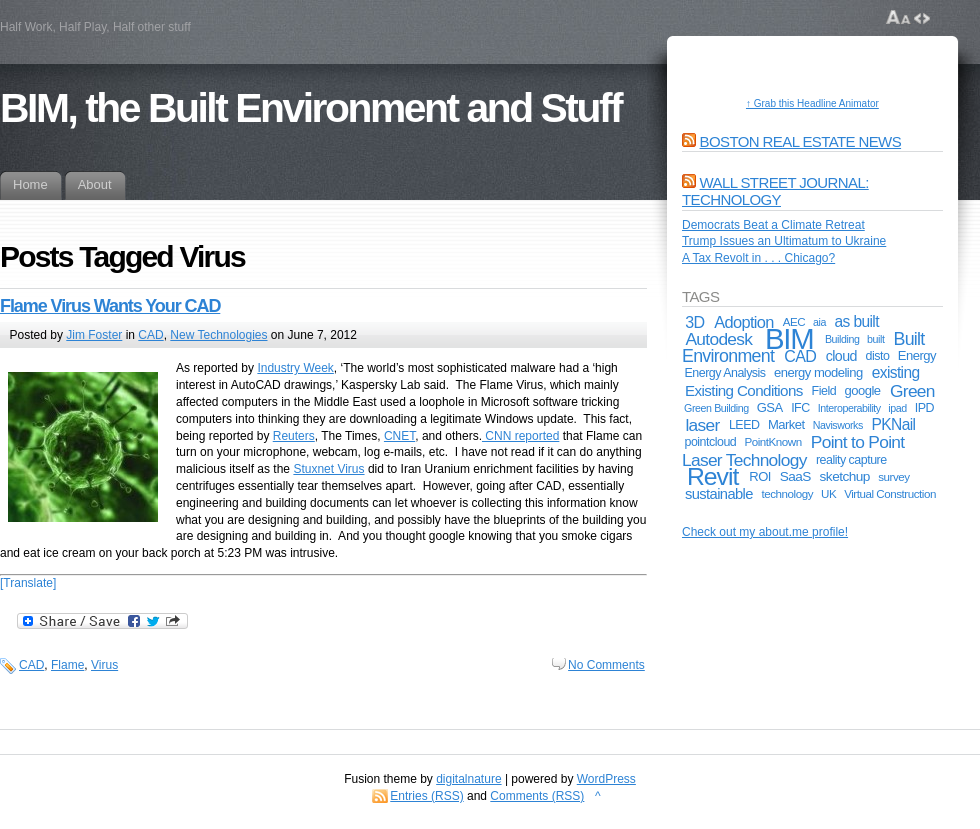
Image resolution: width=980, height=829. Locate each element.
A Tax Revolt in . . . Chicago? (758, 258)
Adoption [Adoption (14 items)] (744, 322)
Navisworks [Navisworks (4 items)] (838, 425)
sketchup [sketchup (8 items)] (845, 476)
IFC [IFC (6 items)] (800, 408)
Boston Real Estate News (801, 141)
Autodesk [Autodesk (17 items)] (718, 339)
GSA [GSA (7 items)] (770, 407)
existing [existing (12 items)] (896, 372)
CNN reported (520, 436)
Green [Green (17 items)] (912, 391)
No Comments (606, 665)
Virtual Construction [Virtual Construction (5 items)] (890, 493)
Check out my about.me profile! (765, 532)
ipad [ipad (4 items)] (897, 408)
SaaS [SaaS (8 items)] (795, 476)
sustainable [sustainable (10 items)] (719, 494)
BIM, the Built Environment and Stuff (310, 108)
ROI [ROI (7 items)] (760, 476)
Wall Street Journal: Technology (775, 191)
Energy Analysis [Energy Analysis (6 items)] (724, 373)
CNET (399, 436)
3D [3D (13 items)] (694, 322)
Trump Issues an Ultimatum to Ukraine (784, 241)
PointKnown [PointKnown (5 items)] (772, 441)
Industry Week (295, 368)
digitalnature (468, 779)
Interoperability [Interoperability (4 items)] (849, 408)
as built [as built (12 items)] (857, 321)
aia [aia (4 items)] (819, 322)
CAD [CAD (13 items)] (800, 356)
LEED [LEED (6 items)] (744, 425)
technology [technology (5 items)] (788, 493)
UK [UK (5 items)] (828, 493)
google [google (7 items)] (863, 390)
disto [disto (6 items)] (878, 356)
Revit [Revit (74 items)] (712, 476)
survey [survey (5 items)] (893, 476)
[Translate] (28, 583)
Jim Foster (94, 335)
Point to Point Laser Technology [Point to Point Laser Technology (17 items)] (793, 450)
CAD (150, 335)
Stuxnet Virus (328, 469)
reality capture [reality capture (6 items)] (851, 460)
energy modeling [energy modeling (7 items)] (818, 372)
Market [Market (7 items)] (786, 424)
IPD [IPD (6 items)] (924, 408)
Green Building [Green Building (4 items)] (716, 408)
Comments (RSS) (537, 796)
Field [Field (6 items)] (824, 391)
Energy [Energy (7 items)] (917, 355)
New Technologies (218, 335)
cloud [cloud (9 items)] (841, 356)
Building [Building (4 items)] (842, 339)
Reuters (294, 436)
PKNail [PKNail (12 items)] (894, 424)
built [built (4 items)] (875, 339)
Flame (67, 665)
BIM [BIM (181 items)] (789, 338)
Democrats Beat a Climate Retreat (773, 225)
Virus (104, 665)
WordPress (606, 779)
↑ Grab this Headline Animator (812, 103)
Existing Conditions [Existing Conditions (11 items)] (744, 390)
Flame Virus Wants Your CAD (110, 306)
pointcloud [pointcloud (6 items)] (710, 442)
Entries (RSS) (426, 796)
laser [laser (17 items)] (702, 425)
